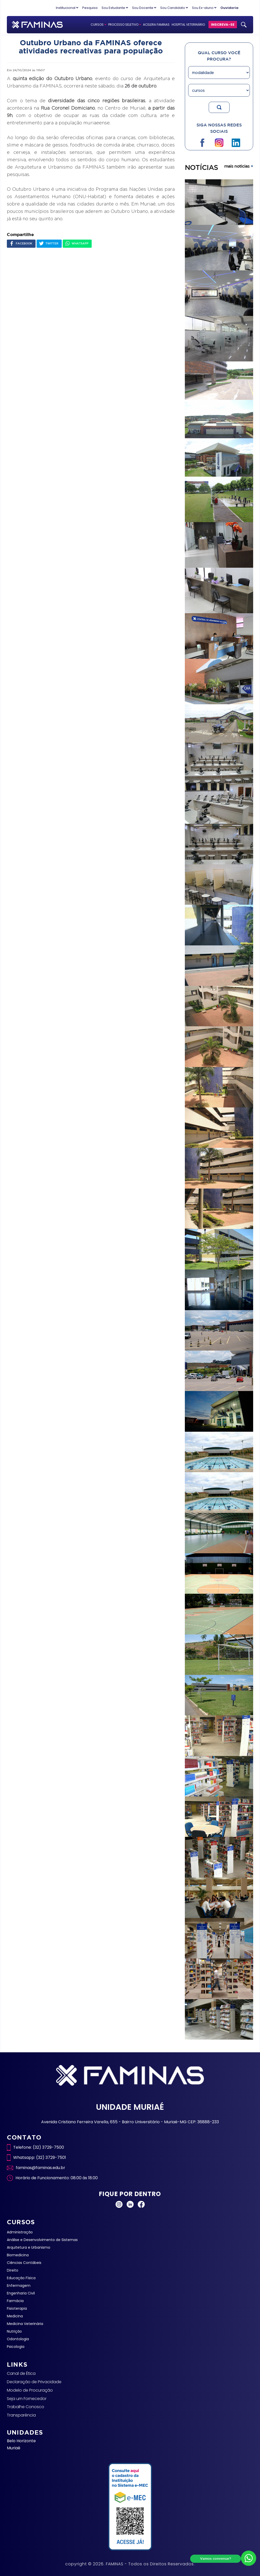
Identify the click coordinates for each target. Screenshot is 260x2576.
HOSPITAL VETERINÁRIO (188, 24)
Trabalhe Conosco (25, 2407)
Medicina (15, 2316)
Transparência (21, 2415)
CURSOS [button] (98, 24)
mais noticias (238, 166)
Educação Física (21, 2277)
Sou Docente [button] (144, 7)
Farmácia (15, 2300)
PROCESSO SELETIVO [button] (124, 24)
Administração (20, 2232)
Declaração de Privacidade (34, 2382)
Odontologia (18, 2338)
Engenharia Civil (21, 2293)
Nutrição (14, 2331)
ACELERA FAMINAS (156, 24)
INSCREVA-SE (222, 24)
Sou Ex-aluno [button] (204, 7)
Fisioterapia (17, 2308)
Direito (12, 2270)
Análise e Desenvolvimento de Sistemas (42, 2239)
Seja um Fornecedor (26, 2399)
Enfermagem (18, 2285)
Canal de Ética (21, 2373)
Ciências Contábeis (24, 2262)
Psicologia (15, 2346)
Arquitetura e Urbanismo (28, 2247)
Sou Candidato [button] (174, 7)
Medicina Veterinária (25, 2323)
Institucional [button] (67, 7)
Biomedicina (18, 2255)
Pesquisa (90, 7)
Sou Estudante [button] (115, 7)
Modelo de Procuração (30, 2390)
